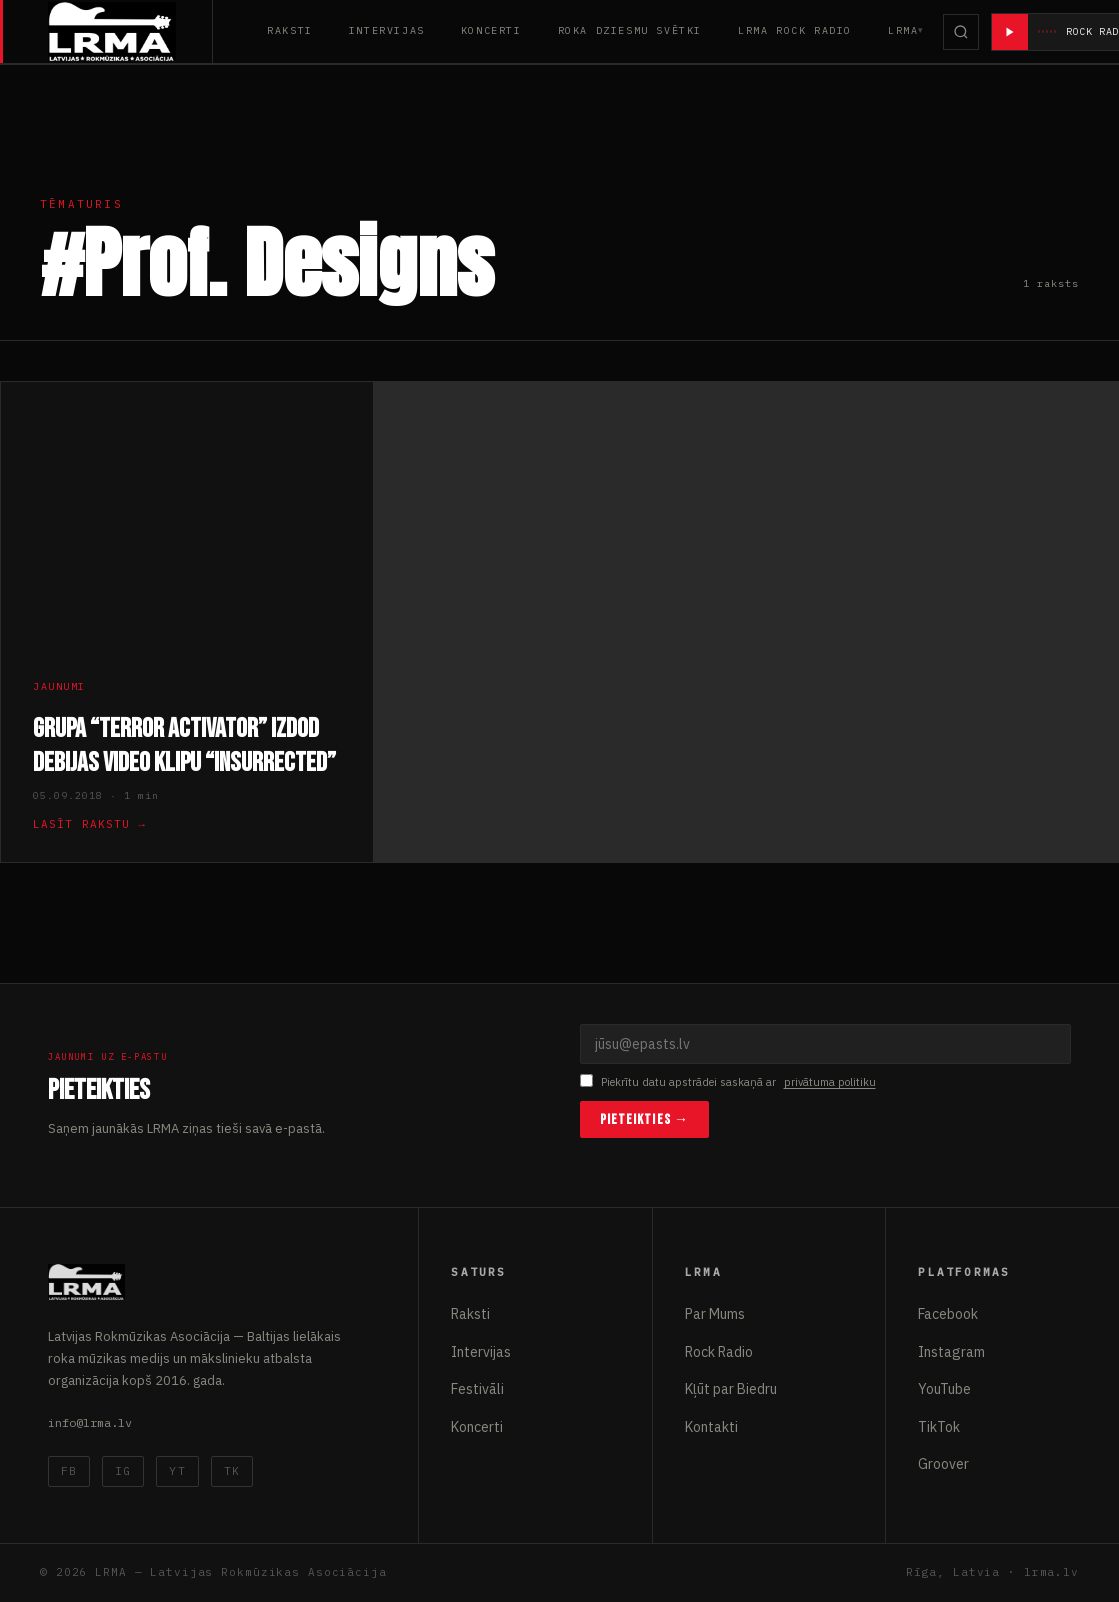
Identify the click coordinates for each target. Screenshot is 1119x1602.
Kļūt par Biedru (731, 1389)
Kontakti (711, 1427)
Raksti (290, 30)
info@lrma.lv (90, 1422)
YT (177, 1471)
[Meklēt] (961, 32)
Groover (943, 1464)
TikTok (939, 1427)
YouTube (944, 1389)
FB (69, 1471)
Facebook (948, 1314)
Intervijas (387, 30)
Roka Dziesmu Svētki (630, 30)
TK (232, 1471)
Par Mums (715, 1314)
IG (123, 1471)
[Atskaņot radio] (1010, 32)
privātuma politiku (830, 1082)
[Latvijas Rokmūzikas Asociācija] (130, 31)
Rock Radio (719, 1352)
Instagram (951, 1352)
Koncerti (491, 30)
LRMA (903, 30)
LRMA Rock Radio (795, 30)
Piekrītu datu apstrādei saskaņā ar (728, 1082)
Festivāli (477, 1389)
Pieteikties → (645, 1119)
